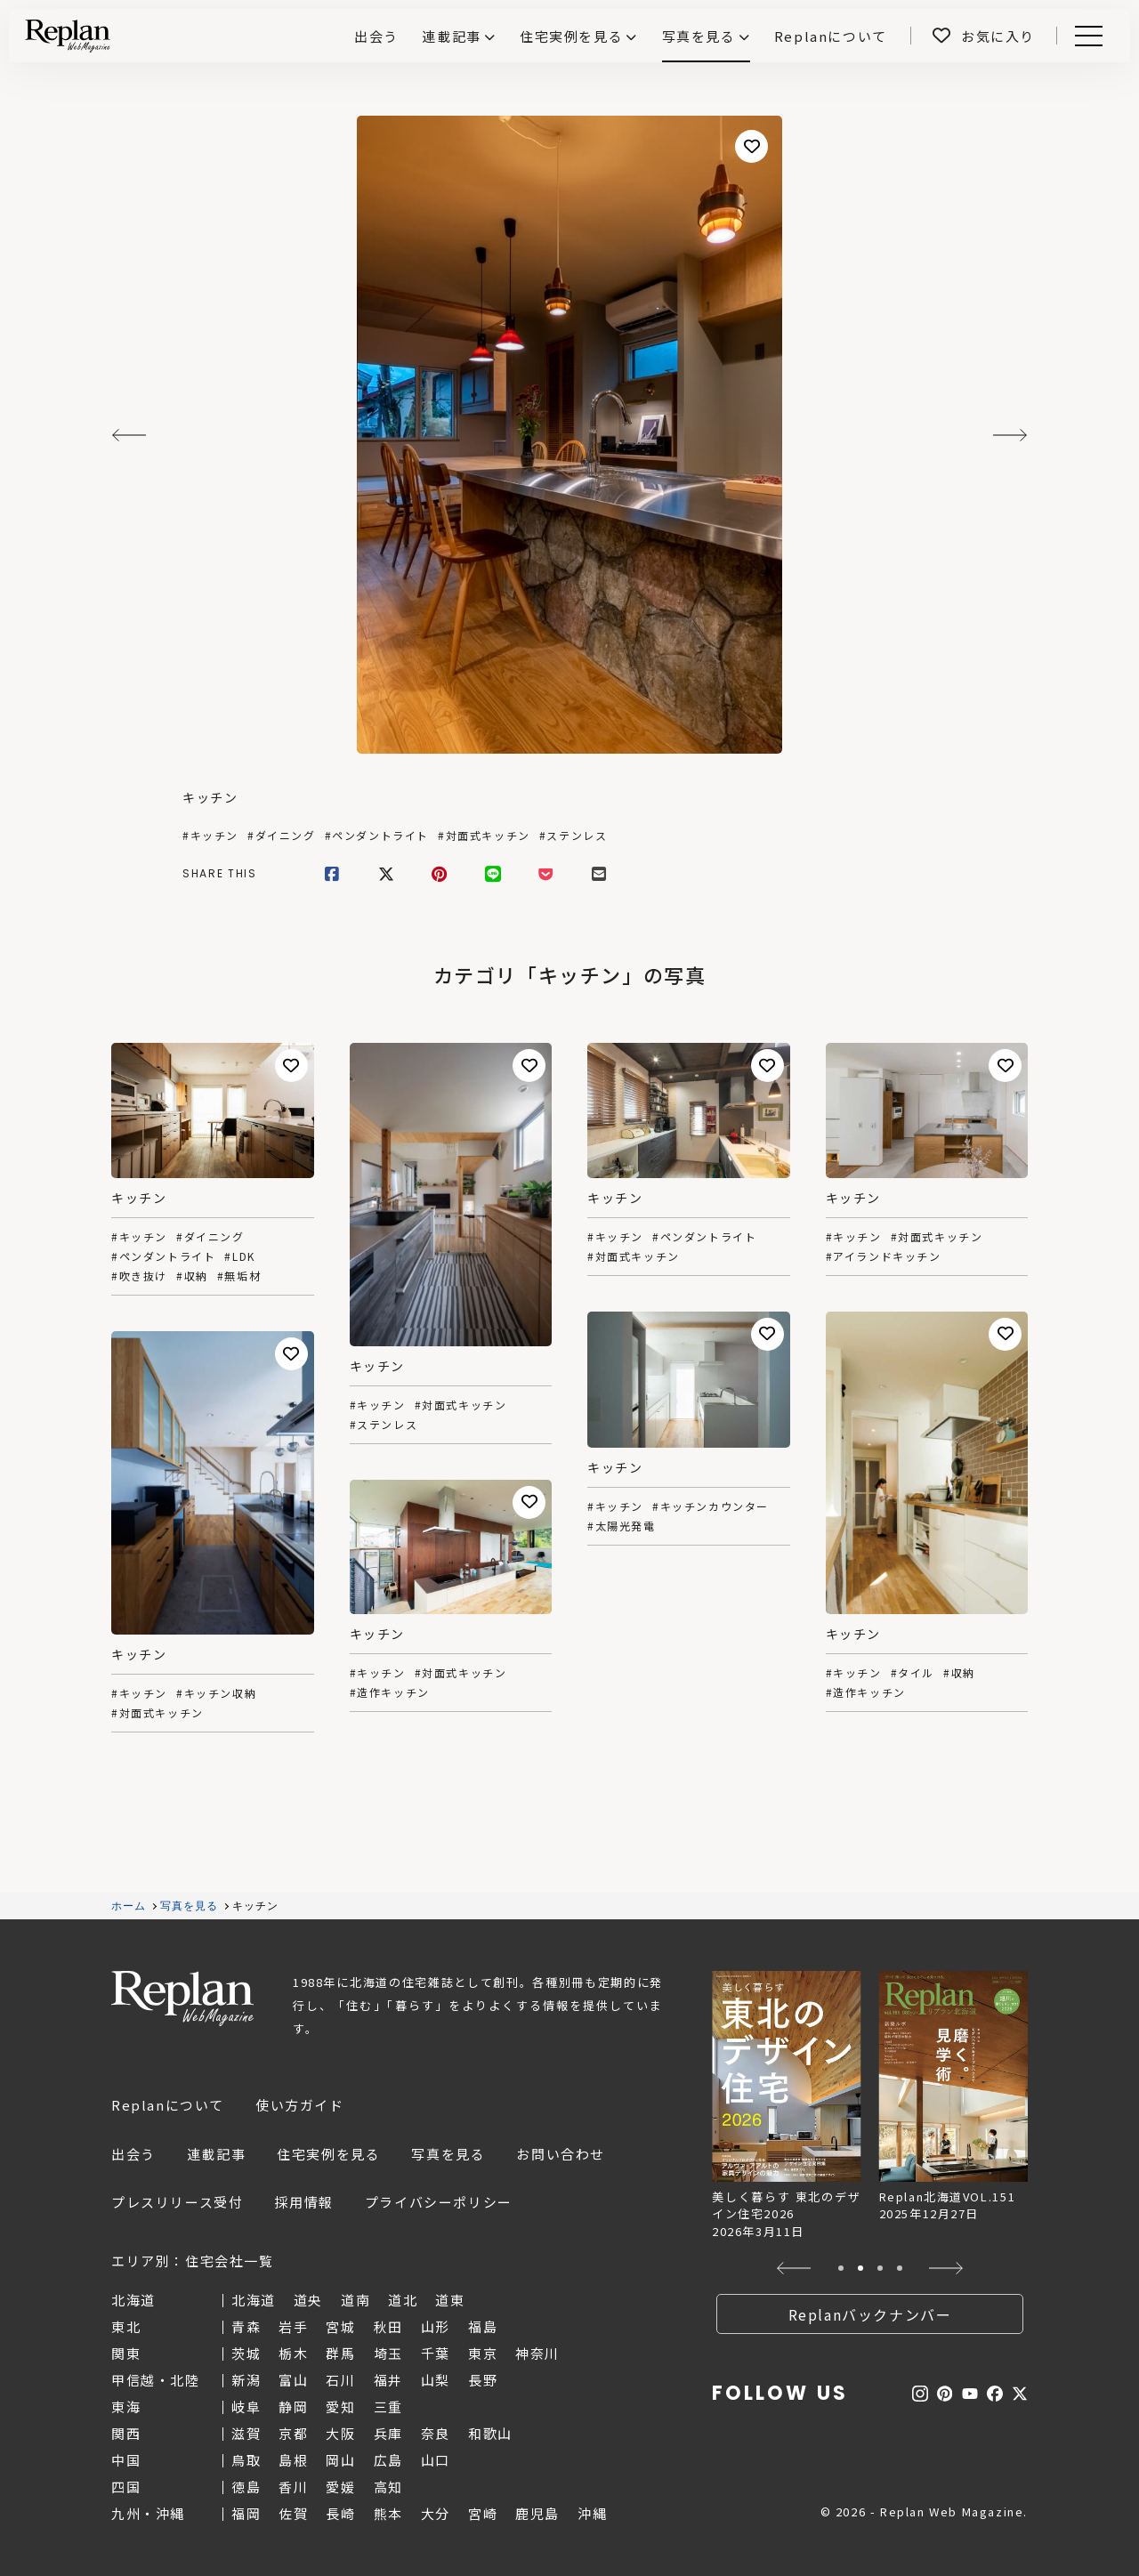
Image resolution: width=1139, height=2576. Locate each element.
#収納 (192, 1276)
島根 (293, 2460)
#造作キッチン (866, 1692)
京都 (293, 2433)
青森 (246, 2326)
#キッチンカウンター (710, 1506)
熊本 (388, 2513)
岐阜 (246, 2406)
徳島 (246, 2486)
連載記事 (451, 36)
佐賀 (293, 2513)
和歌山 (490, 2433)
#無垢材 (239, 1276)
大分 (435, 2513)
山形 (435, 2326)
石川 (340, 2379)
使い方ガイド (299, 2105)
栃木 (293, 2353)
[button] (794, 2268)
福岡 (246, 2513)
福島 (482, 2326)
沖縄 (592, 2513)
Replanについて (167, 2105)
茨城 (246, 2353)
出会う (133, 2153)
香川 (293, 2486)
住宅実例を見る (571, 36)
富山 (293, 2379)
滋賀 (246, 2433)
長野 (482, 2379)
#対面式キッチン (484, 835)
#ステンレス (573, 835)
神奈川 (537, 2353)
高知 (388, 2486)
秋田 (388, 2326)
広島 (388, 2460)
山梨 (435, 2379)
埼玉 (388, 2353)
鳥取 (246, 2460)
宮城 (340, 2326)
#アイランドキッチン (883, 1256)
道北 (402, 2299)
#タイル (912, 1673)
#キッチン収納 (216, 1693)
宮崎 (482, 2513)
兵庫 (388, 2433)
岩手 (293, 2326)
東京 (482, 2353)
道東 (449, 2299)
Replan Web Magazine (182, 1998)
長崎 (340, 2513)
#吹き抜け (139, 1276)
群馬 (340, 2353)
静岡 (293, 2406)
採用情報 (303, 2201)
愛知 (340, 2406)
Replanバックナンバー (870, 2314)
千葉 (435, 2353)
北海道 (253, 2299)
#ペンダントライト (377, 835)
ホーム (129, 1906)
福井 (388, 2379)
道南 (355, 2299)
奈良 (435, 2433)
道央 (308, 2299)
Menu (1085, 36)
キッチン (210, 797)
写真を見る (699, 36)
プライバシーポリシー (439, 2201)
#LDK (239, 1256)
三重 (388, 2406)
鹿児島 (537, 2513)
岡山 (340, 2460)
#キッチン (210, 835)
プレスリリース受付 (177, 2201)
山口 (435, 2460)
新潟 (246, 2379)
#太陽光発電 (621, 1526)
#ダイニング (281, 835)
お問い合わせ (560, 2153)
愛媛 (340, 2486)
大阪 (340, 2433)
